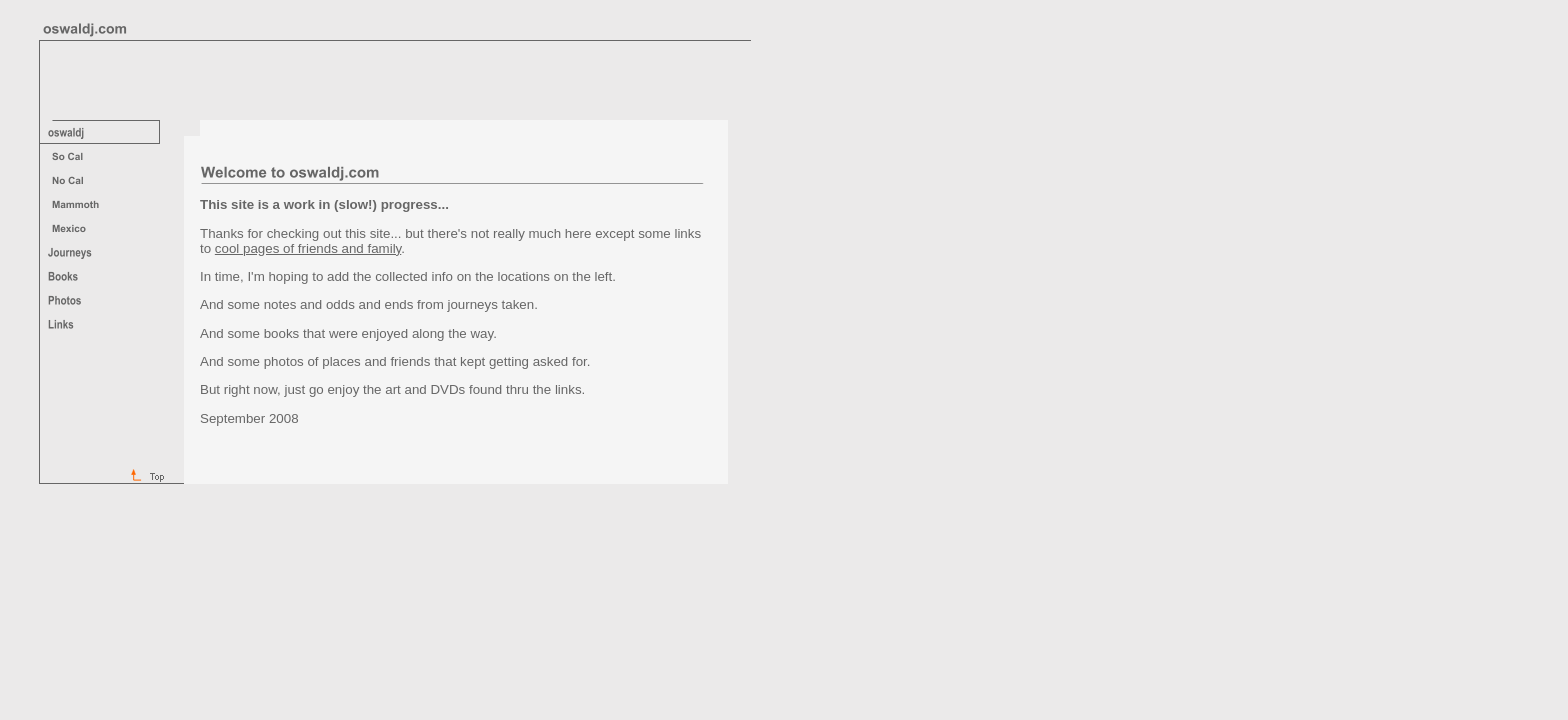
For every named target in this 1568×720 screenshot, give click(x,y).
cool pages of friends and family (308, 248)
